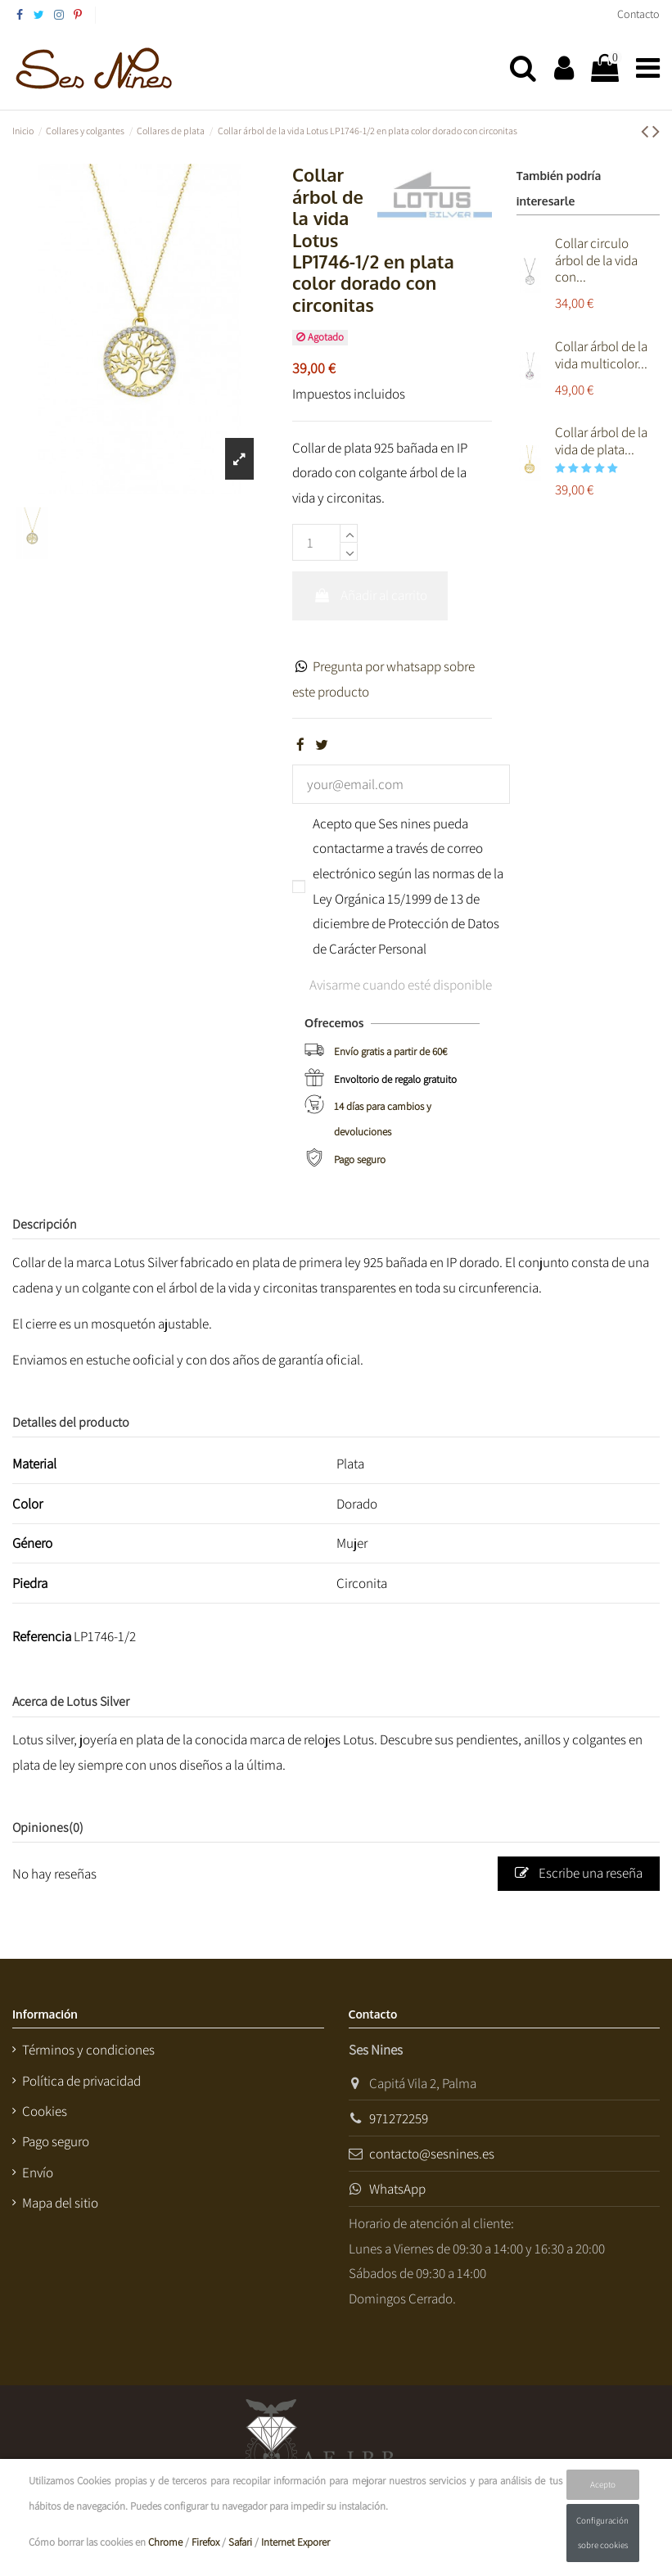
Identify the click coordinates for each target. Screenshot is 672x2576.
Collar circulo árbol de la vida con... (596, 260)
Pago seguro (360, 1159)
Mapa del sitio (60, 2203)
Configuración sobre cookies (602, 2533)
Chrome (165, 2542)
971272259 (398, 2118)
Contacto (638, 14)
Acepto (603, 2484)
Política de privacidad (81, 2081)
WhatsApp (397, 2189)
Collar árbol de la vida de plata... (601, 440)
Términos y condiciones (88, 2050)
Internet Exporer (295, 2542)
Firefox (205, 2542)
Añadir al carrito (370, 595)
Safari (240, 2542)
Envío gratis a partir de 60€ (390, 1051)
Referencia (41, 1636)
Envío (37, 2172)
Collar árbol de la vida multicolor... (601, 354)
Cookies (44, 2111)
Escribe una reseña (579, 1873)
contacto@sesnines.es (431, 2154)
